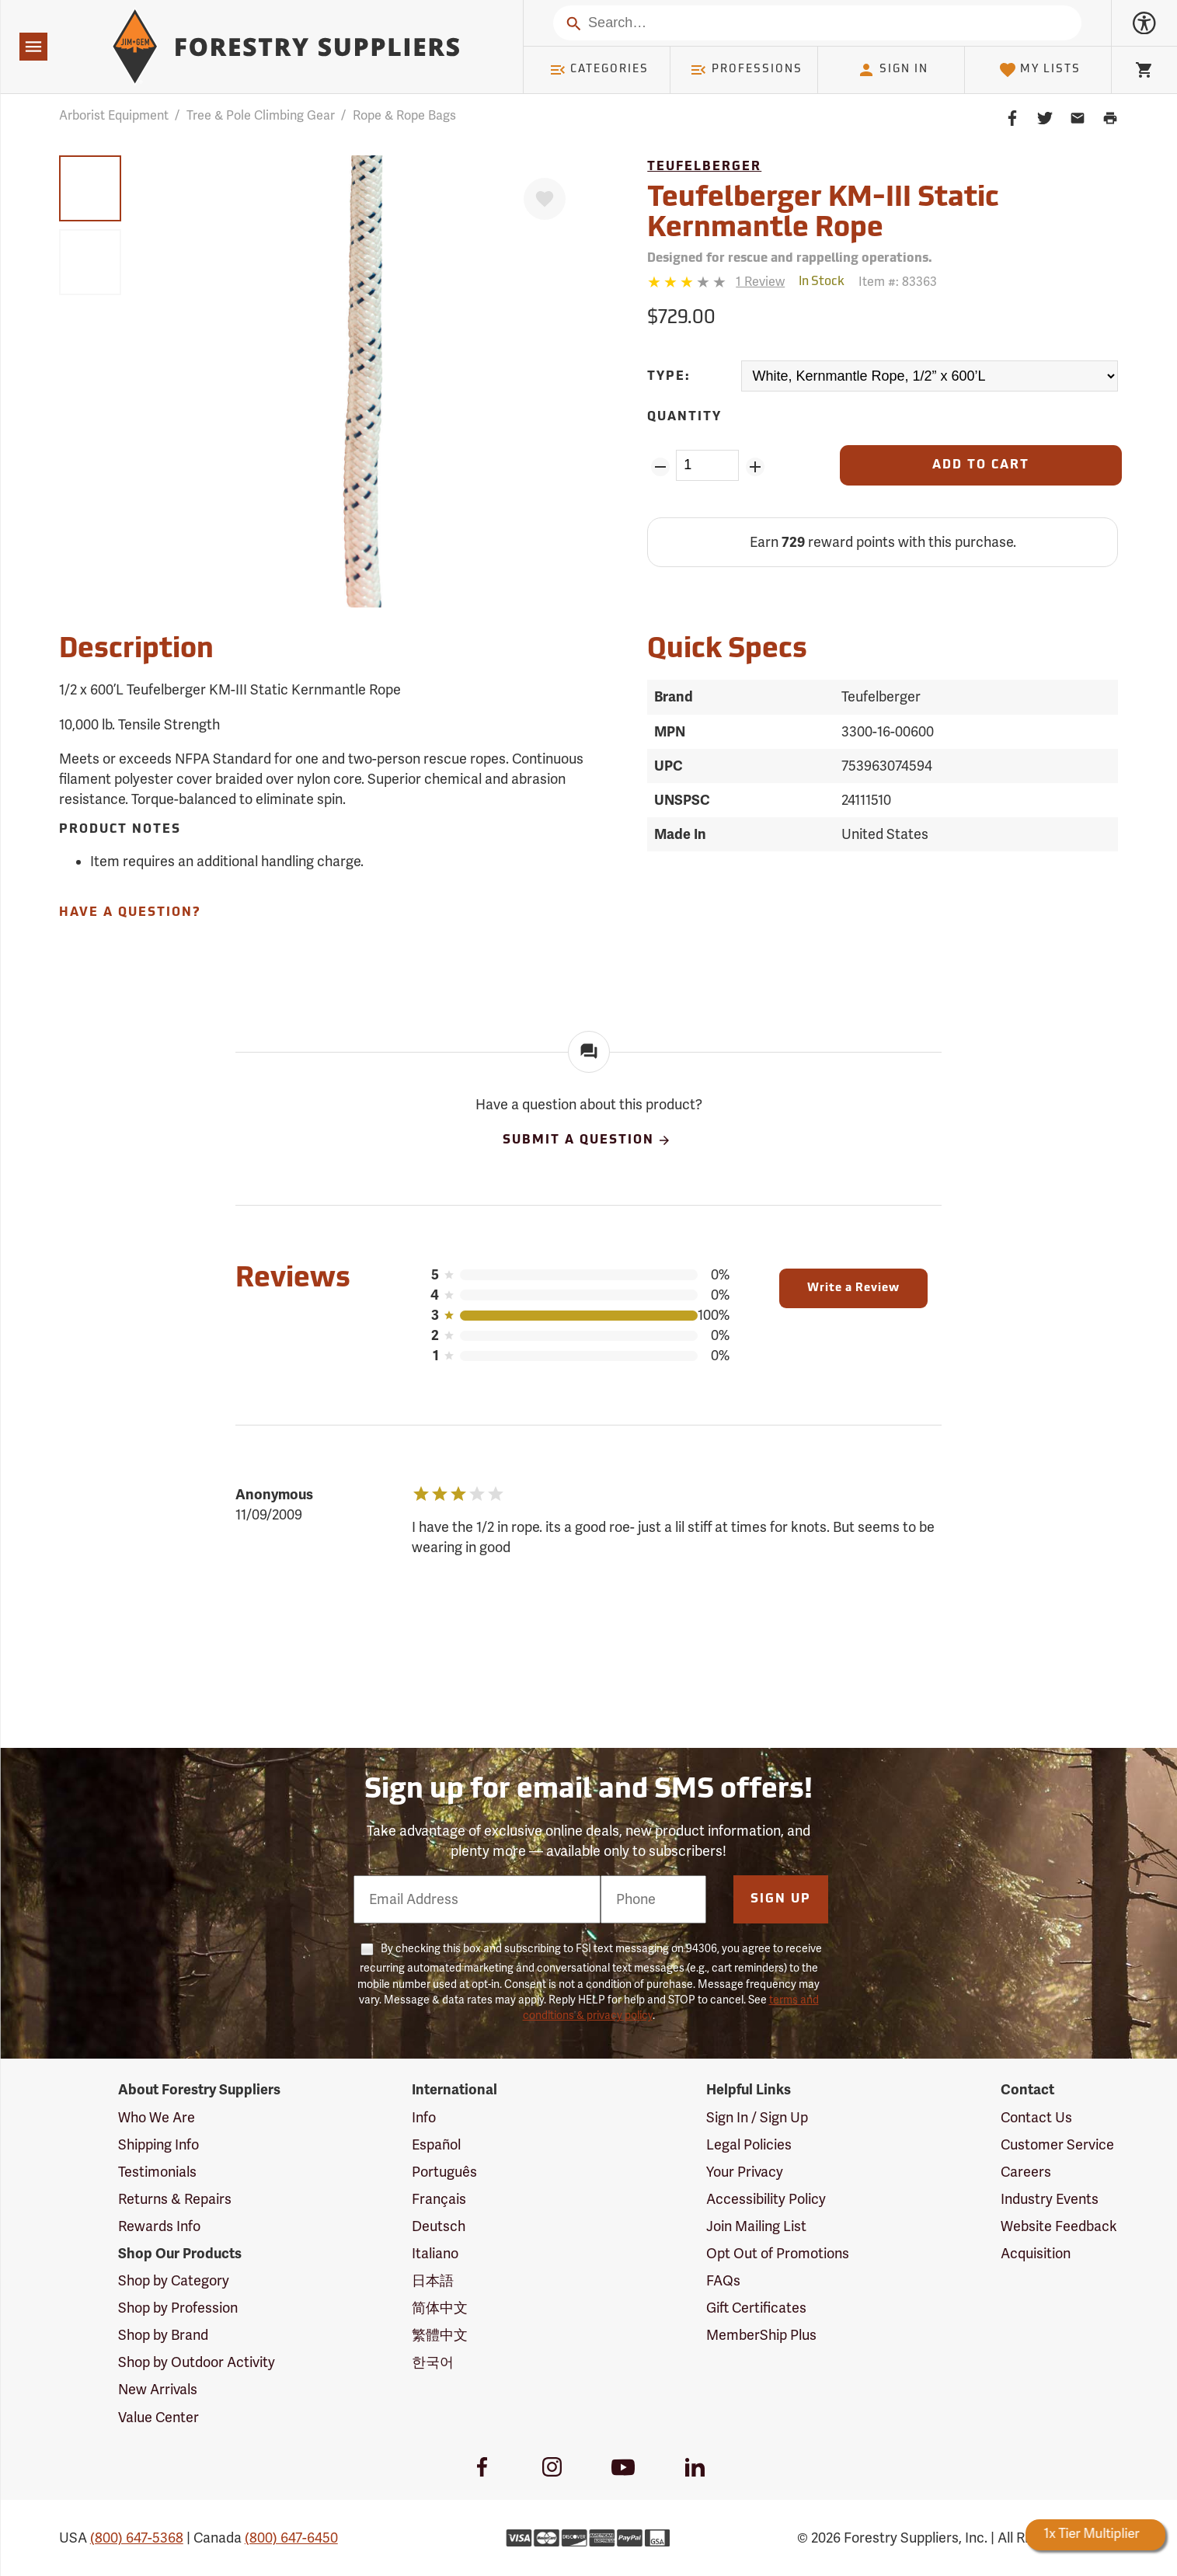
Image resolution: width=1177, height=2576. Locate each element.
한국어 (433, 2362)
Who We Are (156, 2117)
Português (444, 2172)
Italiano (435, 2253)
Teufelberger (704, 167)
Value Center (158, 2417)
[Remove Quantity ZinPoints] (660, 467)
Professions (746, 70)
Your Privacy (744, 2172)
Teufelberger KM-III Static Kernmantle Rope (823, 214)
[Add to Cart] (981, 465)
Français (439, 2199)
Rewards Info (159, 2226)
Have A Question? (129, 913)
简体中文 (440, 2308)
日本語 (433, 2280)
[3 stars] (688, 282)
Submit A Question (587, 1140)
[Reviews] (716, 282)
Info (424, 2117)
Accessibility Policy (766, 2199)
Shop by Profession (178, 2308)
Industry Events (1050, 2199)
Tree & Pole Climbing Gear (260, 116)
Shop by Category (173, 2280)
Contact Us (1036, 2117)
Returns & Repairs (175, 2199)
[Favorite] (545, 199)
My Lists (1039, 70)
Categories (598, 70)
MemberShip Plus (761, 2335)
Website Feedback (1059, 2226)
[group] (90, 188)
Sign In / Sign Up (757, 2117)
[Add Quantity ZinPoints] (755, 467)
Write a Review (853, 1288)
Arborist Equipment (114, 116)
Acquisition (1036, 2253)
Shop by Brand (163, 2335)
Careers (1026, 2172)
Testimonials (157, 2172)
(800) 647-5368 (136, 2537)
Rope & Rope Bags (404, 116)
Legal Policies (749, 2144)
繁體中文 (440, 2335)
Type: (669, 377)
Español (436, 2144)
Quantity (684, 417)
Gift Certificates (756, 2308)
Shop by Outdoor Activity (196, 2362)
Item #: (897, 282)
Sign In (892, 70)
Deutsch (438, 2226)
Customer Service (1057, 2144)
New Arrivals (157, 2389)
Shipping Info (158, 2144)
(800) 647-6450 (291, 2537)
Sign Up (780, 1899)
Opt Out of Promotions (777, 2253)
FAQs (723, 2280)
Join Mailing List (756, 2226)
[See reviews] (760, 282)
